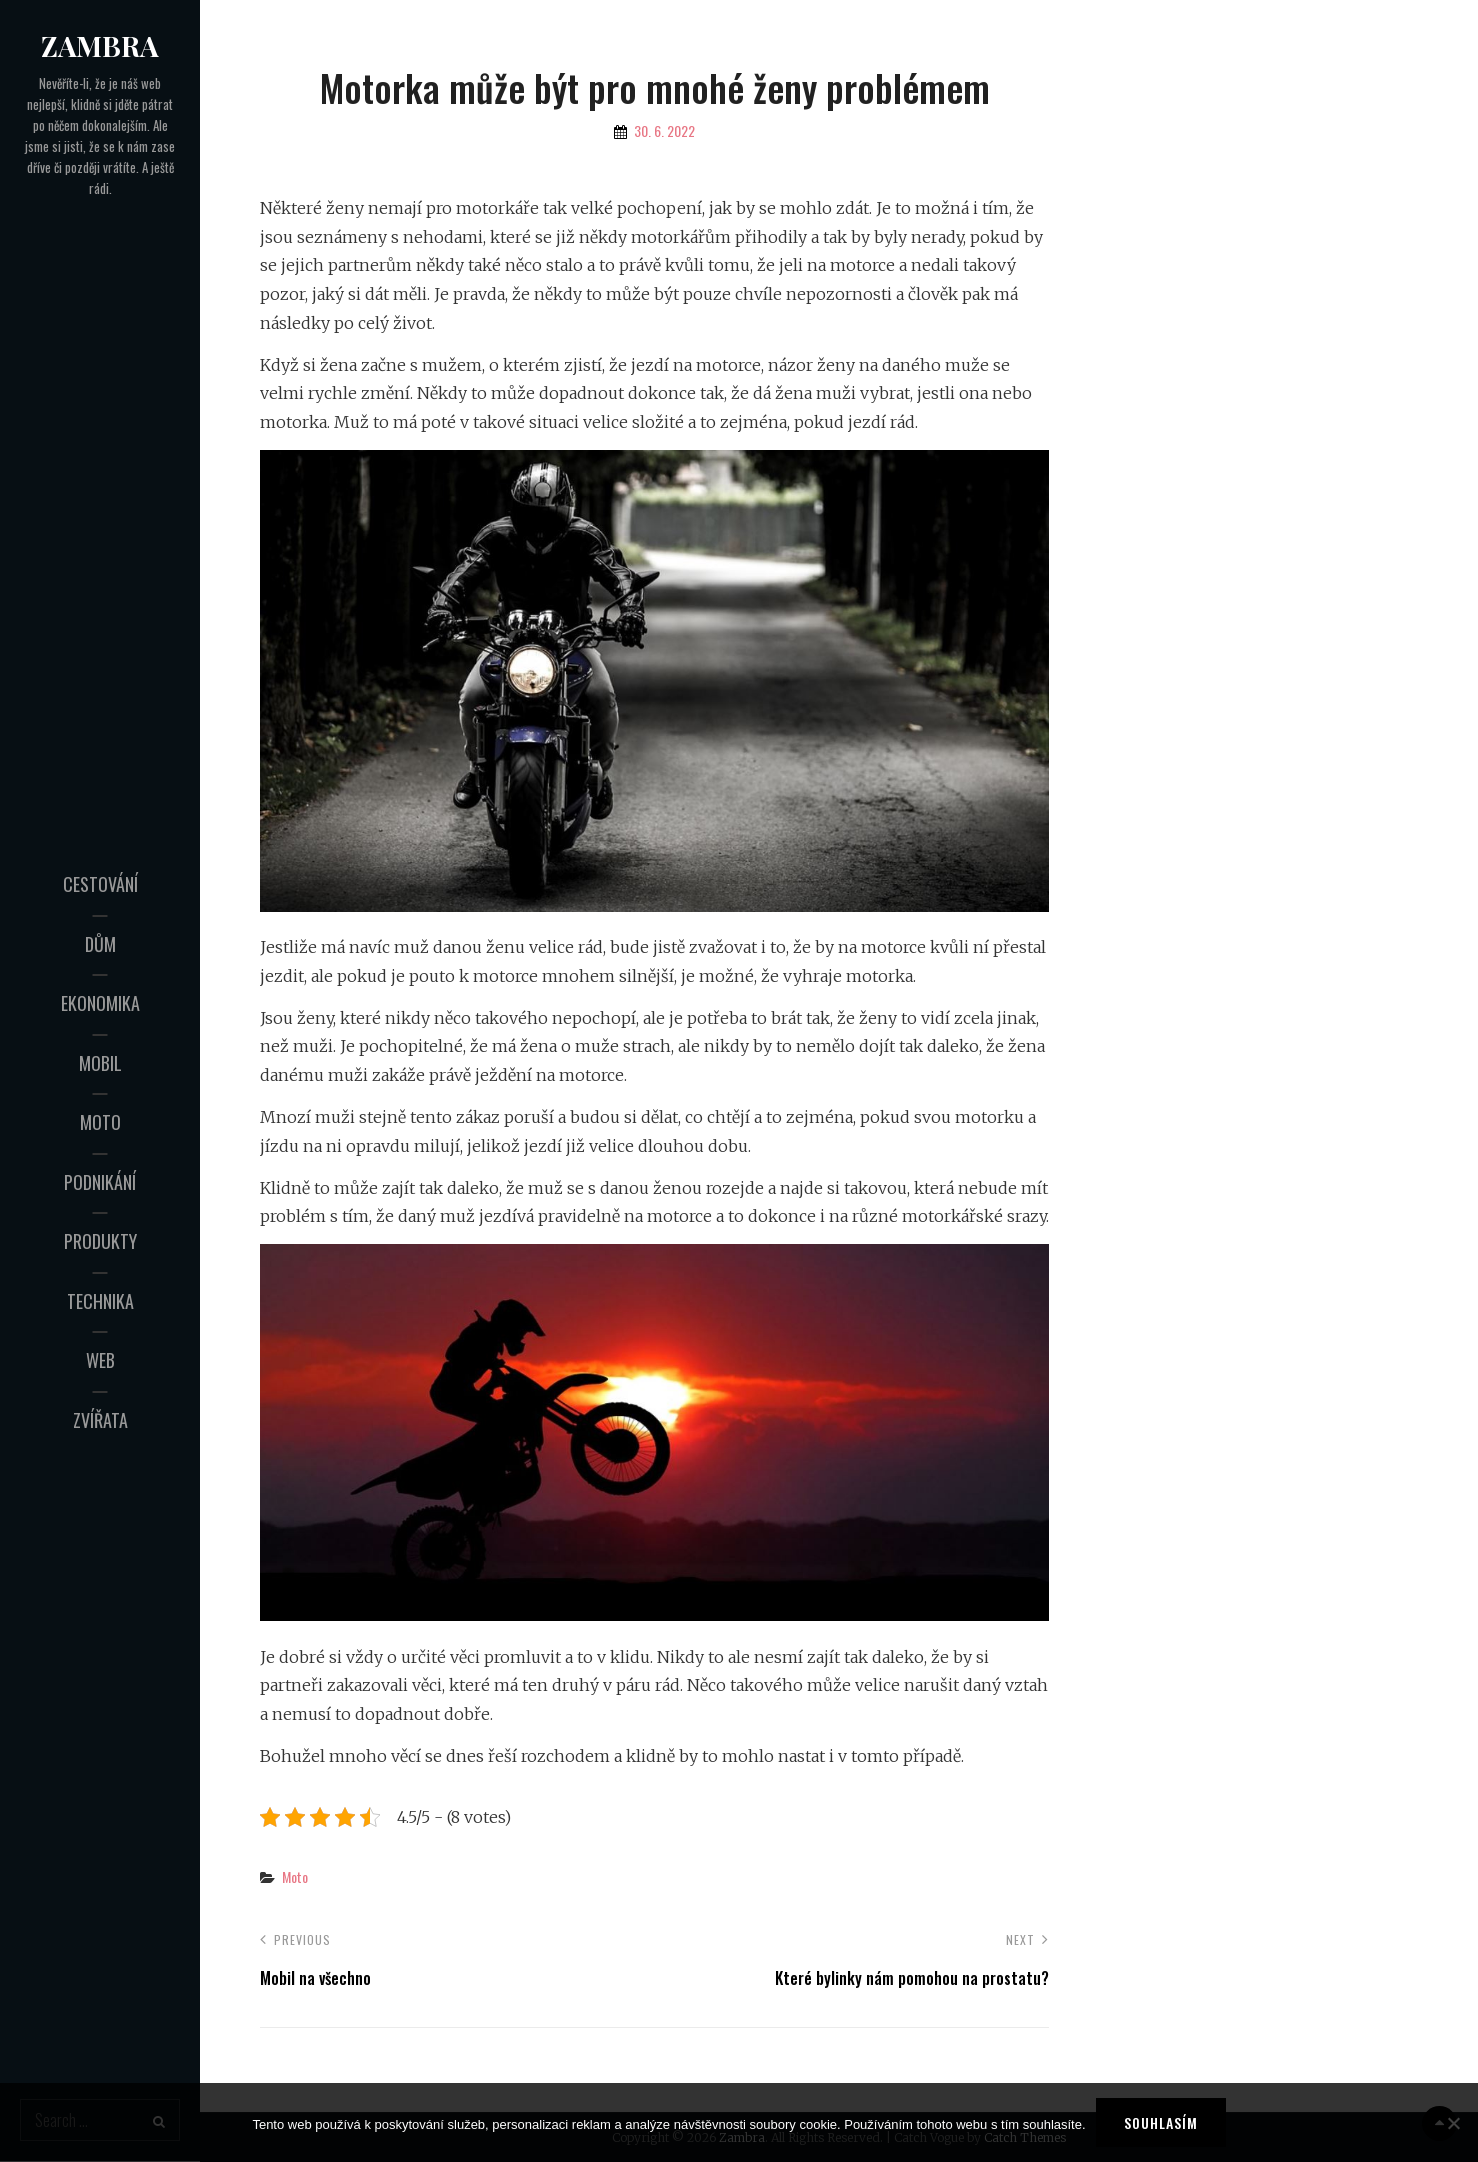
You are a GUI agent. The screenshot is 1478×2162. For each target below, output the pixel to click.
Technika (100, 1301)
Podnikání (100, 1182)
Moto (100, 1122)
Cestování (100, 884)
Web (100, 1360)
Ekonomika (100, 1003)
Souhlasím (1161, 2122)
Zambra (100, 45)
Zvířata (100, 1420)
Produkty (100, 1241)
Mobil (100, 1063)
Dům (100, 944)
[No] (1453, 2123)
